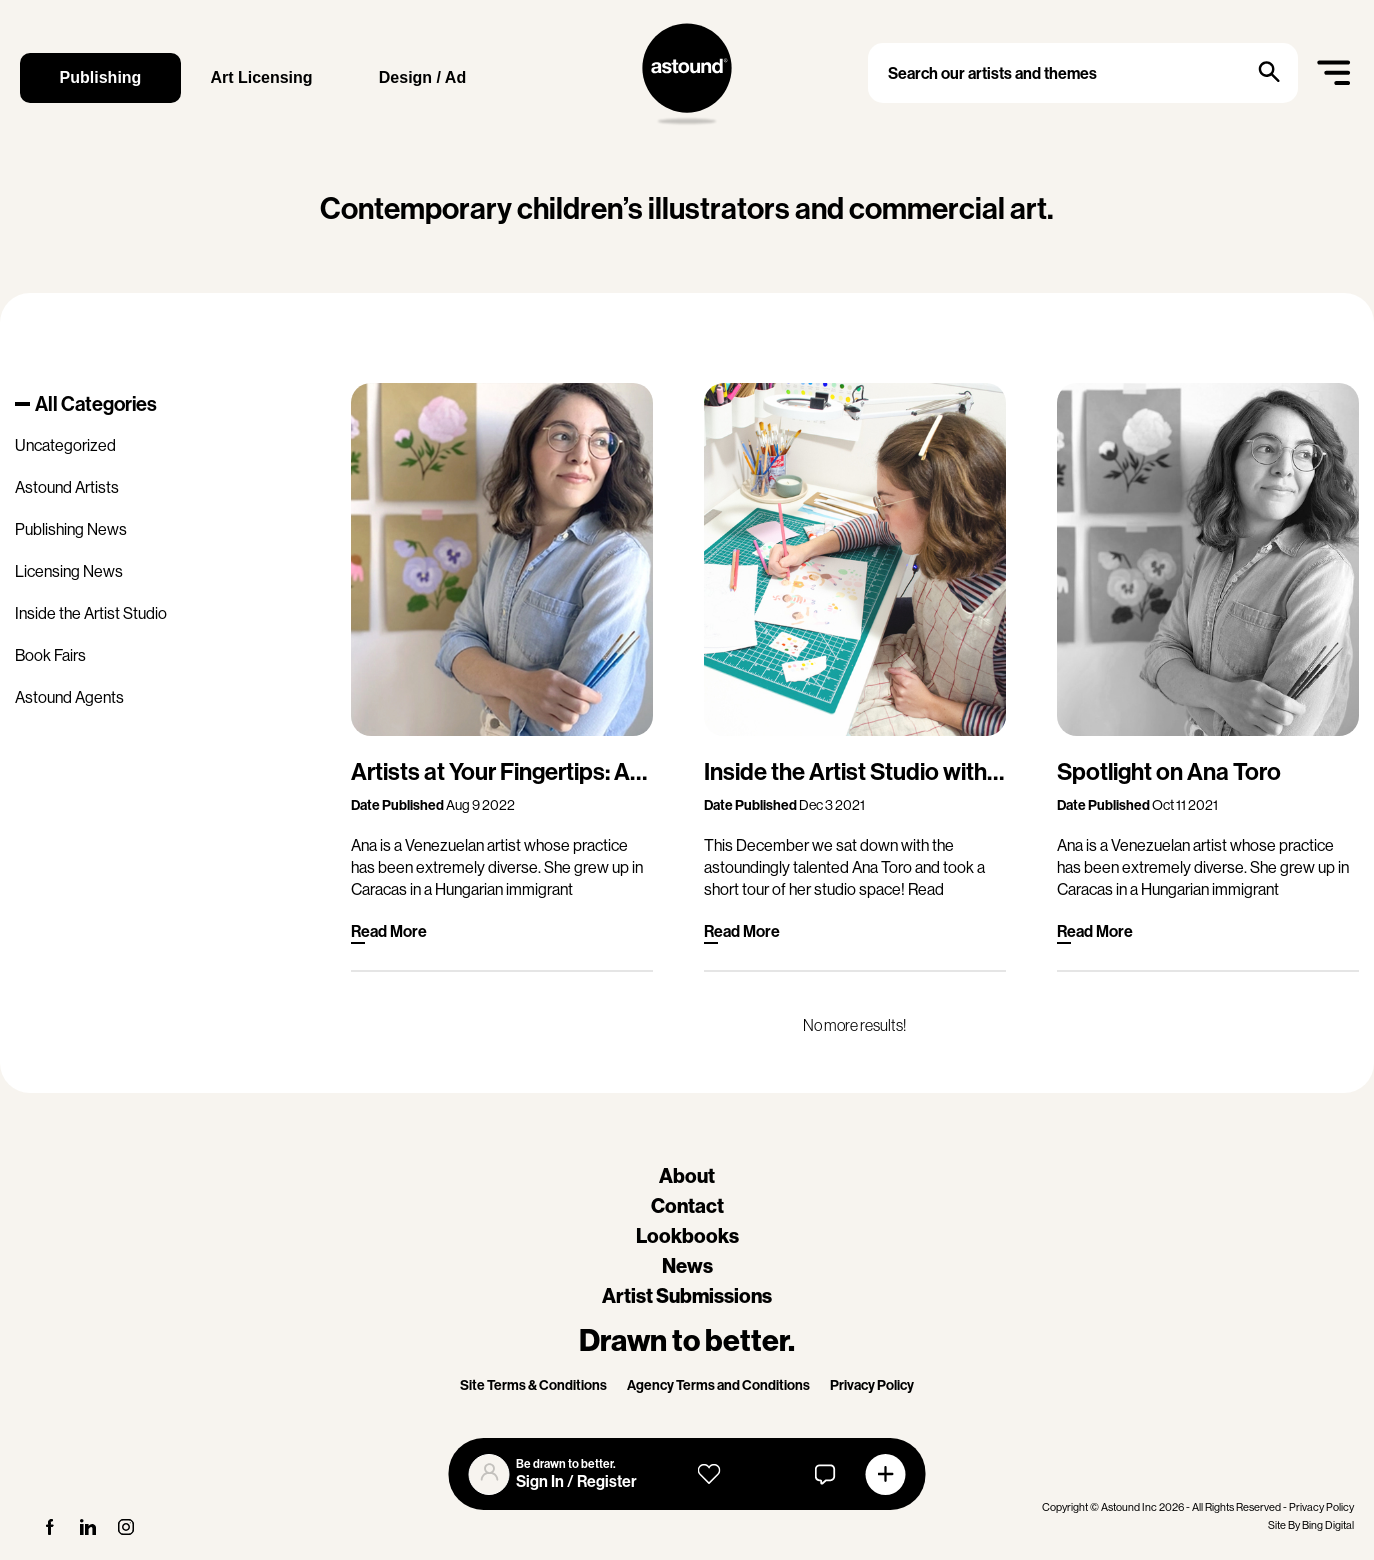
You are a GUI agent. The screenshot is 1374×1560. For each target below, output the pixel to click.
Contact (687, 1206)
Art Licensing (261, 77)
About (687, 1176)
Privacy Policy (872, 1385)
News (687, 1266)
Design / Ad (422, 77)
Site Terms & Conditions (533, 1385)
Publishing (101, 77)
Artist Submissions (687, 1296)
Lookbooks (687, 1236)
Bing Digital (1328, 1525)
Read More (389, 931)
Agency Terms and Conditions (718, 1385)
